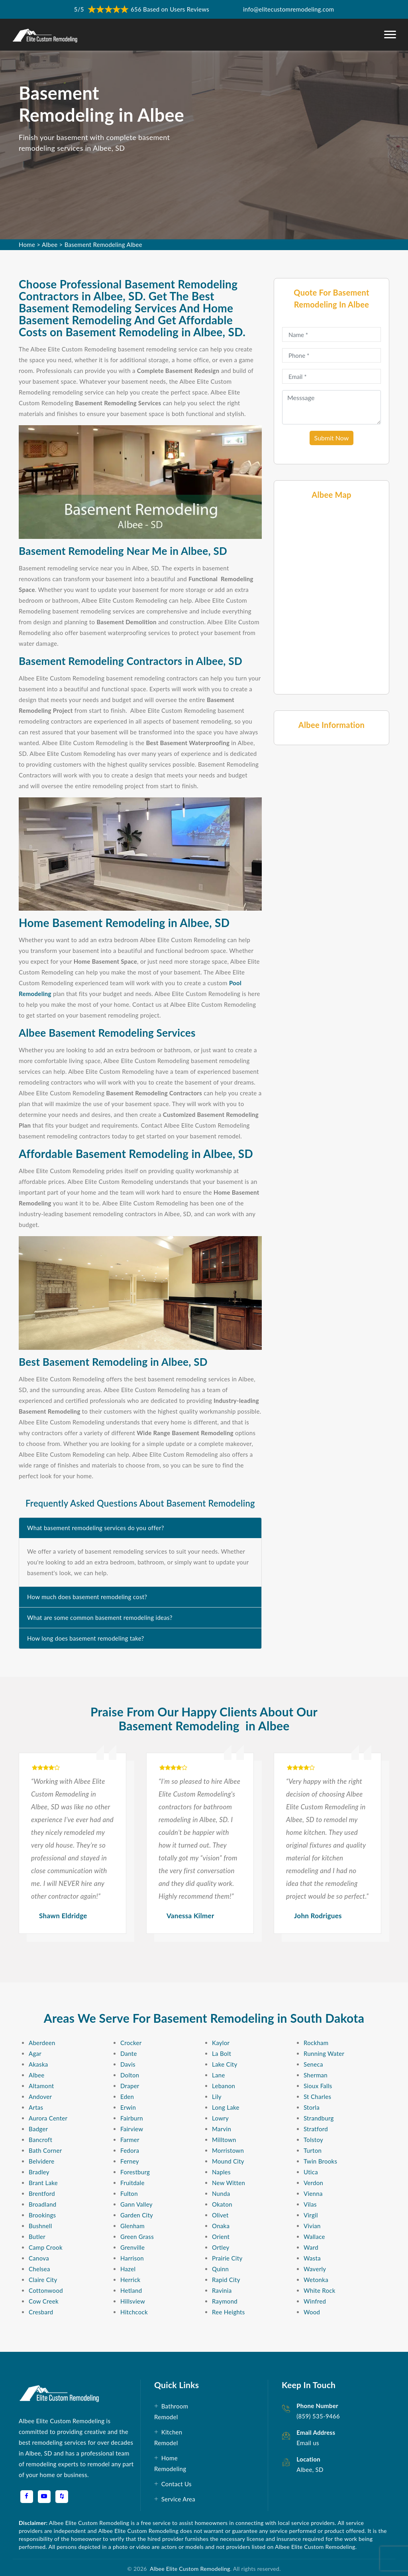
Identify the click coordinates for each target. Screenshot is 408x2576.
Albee (49, 244)
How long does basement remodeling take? (85, 1638)
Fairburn (131, 2118)
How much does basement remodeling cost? (87, 1596)
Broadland (43, 2204)
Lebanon (223, 2085)
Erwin (128, 2107)
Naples (221, 2172)
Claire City (43, 2279)
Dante (128, 2053)
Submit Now (331, 438)
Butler (37, 2236)
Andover (40, 2096)
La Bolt (221, 2053)
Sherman (316, 2075)
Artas (36, 2107)
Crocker (130, 2042)
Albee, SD (309, 2469)
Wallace (314, 2236)
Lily (217, 2096)
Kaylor (221, 2042)
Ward (311, 2247)
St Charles (317, 2096)
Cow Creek (44, 2301)
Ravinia (221, 2290)
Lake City (224, 2064)
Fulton (129, 2193)
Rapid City (226, 2279)
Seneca (313, 2064)
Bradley (39, 2172)
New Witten (228, 2182)
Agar (35, 2053)
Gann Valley (136, 2204)
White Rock (319, 2290)
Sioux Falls (318, 2085)
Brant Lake (43, 2182)
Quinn (220, 2268)
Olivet (220, 2215)
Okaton (222, 2204)
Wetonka (316, 2279)
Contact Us (176, 2483)
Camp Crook (46, 2247)
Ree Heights (228, 2312)
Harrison (132, 2258)
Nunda (221, 2193)
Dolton (129, 2075)
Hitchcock (134, 2312)
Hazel (127, 2268)
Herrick (130, 2279)
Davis (127, 2064)
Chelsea (39, 2268)
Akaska (38, 2064)
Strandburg (319, 2118)
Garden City (136, 2215)
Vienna (313, 2193)
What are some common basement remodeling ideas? (100, 1617)
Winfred (315, 2301)
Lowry (220, 2118)
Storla (312, 2107)
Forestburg (135, 2172)
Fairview (131, 2128)
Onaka (221, 2225)
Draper (129, 2085)
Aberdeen (42, 2042)
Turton (313, 2150)
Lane (218, 2075)
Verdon (313, 2182)
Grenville (132, 2247)
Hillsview (132, 2301)
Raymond (224, 2301)
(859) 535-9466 (318, 2416)
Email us (307, 2442)
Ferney (129, 2161)
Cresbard (41, 2312)
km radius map (331, 596)
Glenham (132, 2225)
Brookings (42, 2215)
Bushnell (40, 2225)
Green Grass (137, 2236)
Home (27, 244)
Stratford (316, 2128)
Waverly (315, 2268)
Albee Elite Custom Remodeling (188, 2568)
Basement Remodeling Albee (103, 244)
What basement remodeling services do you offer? (95, 1527)
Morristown (228, 2150)
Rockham (316, 2042)
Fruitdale (132, 2182)
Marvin (221, 2128)
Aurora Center (48, 2118)
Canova (39, 2258)
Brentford (42, 2193)
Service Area (178, 2499)
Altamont (41, 2085)
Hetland (131, 2290)
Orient (221, 2236)
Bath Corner (45, 2150)
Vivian (312, 2225)
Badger (38, 2128)
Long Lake (225, 2107)
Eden (127, 2096)
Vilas (310, 2204)
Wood (312, 2312)
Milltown (224, 2139)
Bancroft (40, 2139)
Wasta (312, 2258)
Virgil (311, 2215)
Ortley (221, 2247)
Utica (311, 2172)
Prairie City (227, 2258)
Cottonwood (46, 2290)
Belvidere (41, 2161)
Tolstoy (313, 2139)
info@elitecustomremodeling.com (288, 9)
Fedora (129, 2150)
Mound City (228, 2161)
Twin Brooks (320, 2161)
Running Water (324, 2053)
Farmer (129, 2139)
